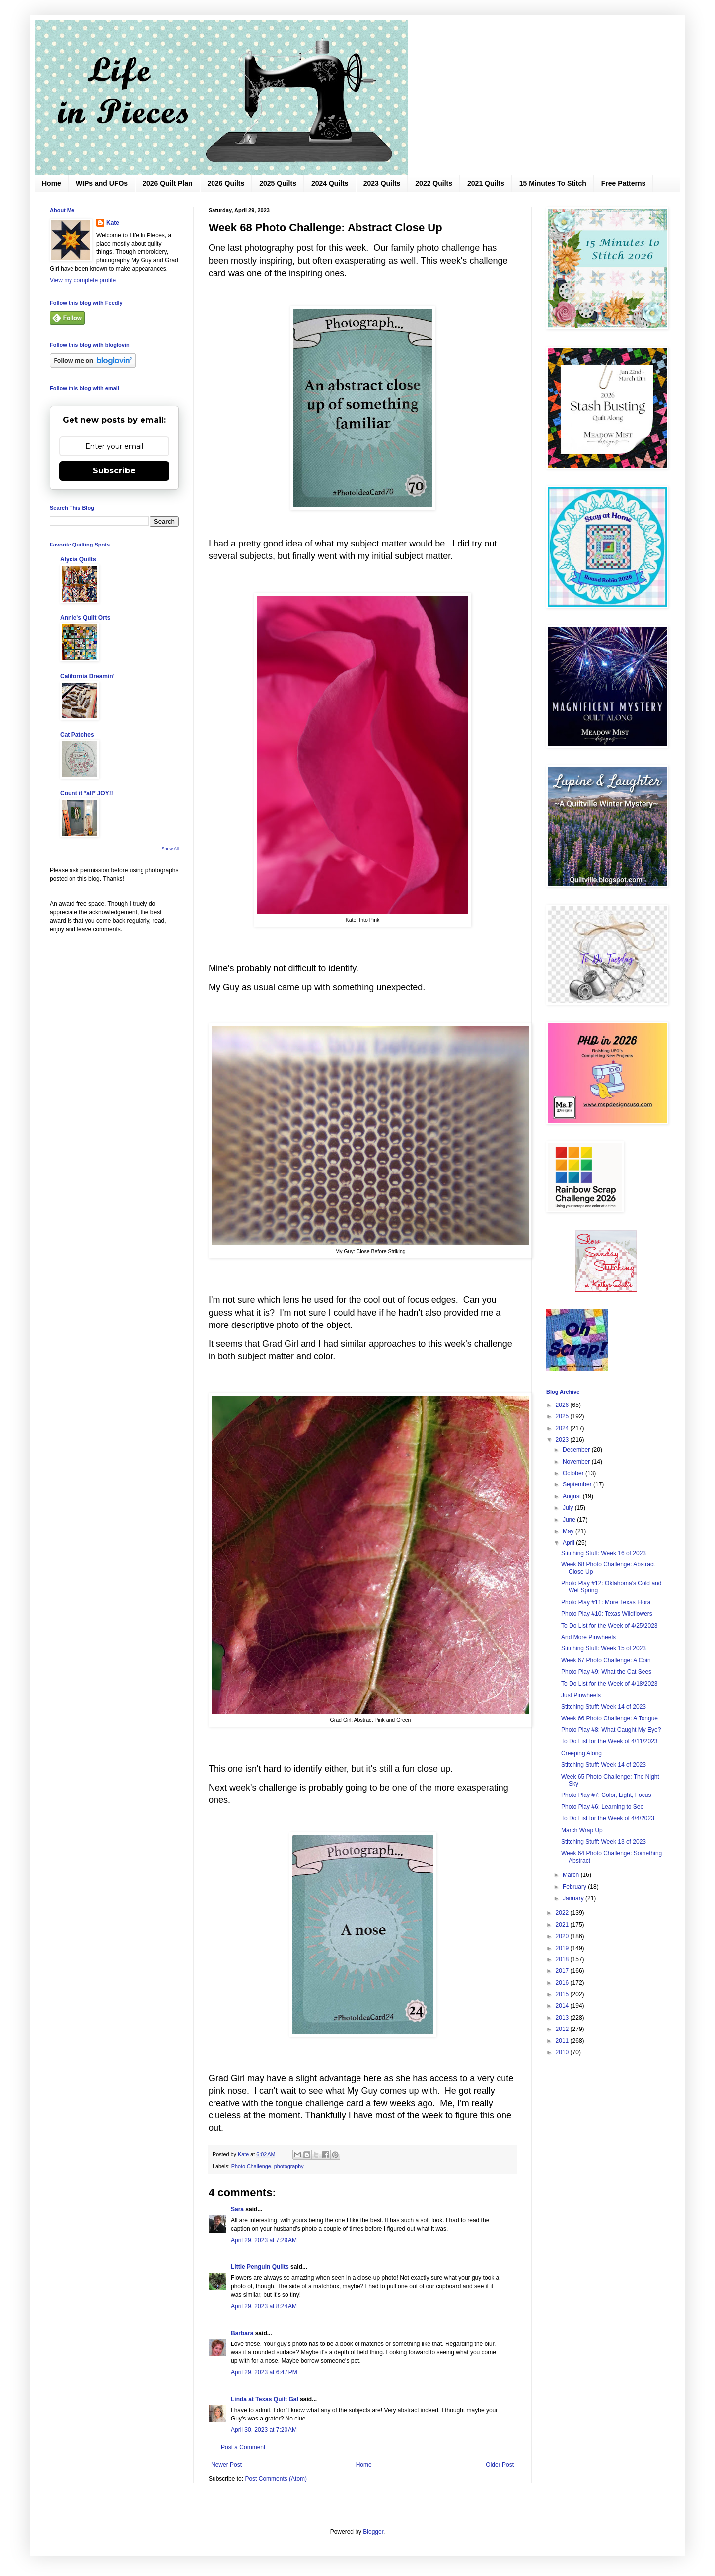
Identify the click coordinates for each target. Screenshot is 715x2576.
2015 (563, 1994)
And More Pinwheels (588, 1637)
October (574, 1473)
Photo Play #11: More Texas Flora (606, 1602)
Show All (170, 848)
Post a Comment (243, 2447)
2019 (563, 1948)
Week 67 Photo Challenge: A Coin (606, 1660)
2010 (563, 2052)
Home (51, 183)
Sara (237, 2209)
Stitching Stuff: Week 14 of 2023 (603, 1706)
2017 (563, 1970)
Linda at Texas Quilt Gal (264, 2399)
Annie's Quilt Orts (85, 617)
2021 (563, 1924)
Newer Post (226, 2464)
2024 (563, 1428)
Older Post (500, 2464)
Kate (112, 222)
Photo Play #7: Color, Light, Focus (606, 1795)
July (569, 1507)
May (569, 1531)
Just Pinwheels (581, 1695)
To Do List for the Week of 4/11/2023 (609, 1741)
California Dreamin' (87, 676)
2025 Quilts (277, 183)
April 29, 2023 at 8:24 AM (264, 2306)
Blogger (373, 2531)
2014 (563, 2005)
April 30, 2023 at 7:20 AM (264, 2429)
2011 (563, 2040)
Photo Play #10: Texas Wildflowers (606, 1613)
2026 (563, 1405)
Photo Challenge (251, 2166)
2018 (563, 1959)
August (573, 1496)
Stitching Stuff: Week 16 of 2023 (603, 1553)
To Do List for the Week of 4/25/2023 (609, 1625)
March (572, 1875)
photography (289, 2166)
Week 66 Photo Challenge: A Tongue (609, 1718)
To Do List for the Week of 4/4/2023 (607, 1818)
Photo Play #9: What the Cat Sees (606, 1671)
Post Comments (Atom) (276, 2478)
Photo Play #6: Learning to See (602, 1806)
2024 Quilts (330, 183)
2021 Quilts (485, 183)
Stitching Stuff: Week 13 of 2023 (603, 1841)
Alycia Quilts (78, 559)
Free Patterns (623, 183)
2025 (563, 1416)
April (569, 1542)
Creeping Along (581, 1753)
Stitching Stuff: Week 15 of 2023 (603, 1648)
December (577, 1449)
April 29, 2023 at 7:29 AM (264, 2240)
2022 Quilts (433, 183)
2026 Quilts (226, 183)
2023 (563, 1439)
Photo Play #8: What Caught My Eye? (611, 1729)
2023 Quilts (382, 183)
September (578, 1484)
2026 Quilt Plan (167, 183)
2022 (563, 1912)
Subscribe (114, 470)
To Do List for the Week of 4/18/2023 (609, 1683)
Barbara (242, 2333)
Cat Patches (77, 734)
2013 (563, 2017)
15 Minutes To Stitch (552, 183)
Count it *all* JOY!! (86, 793)
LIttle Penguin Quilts (260, 2267)
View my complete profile (83, 280)
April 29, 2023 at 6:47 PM (264, 2372)
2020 (563, 1936)
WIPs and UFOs (102, 183)
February (575, 1886)
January (574, 1898)
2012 (563, 2029)
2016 (563, 1982)
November (577, 1461)
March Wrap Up (582, 1830)
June (570, 1519)
